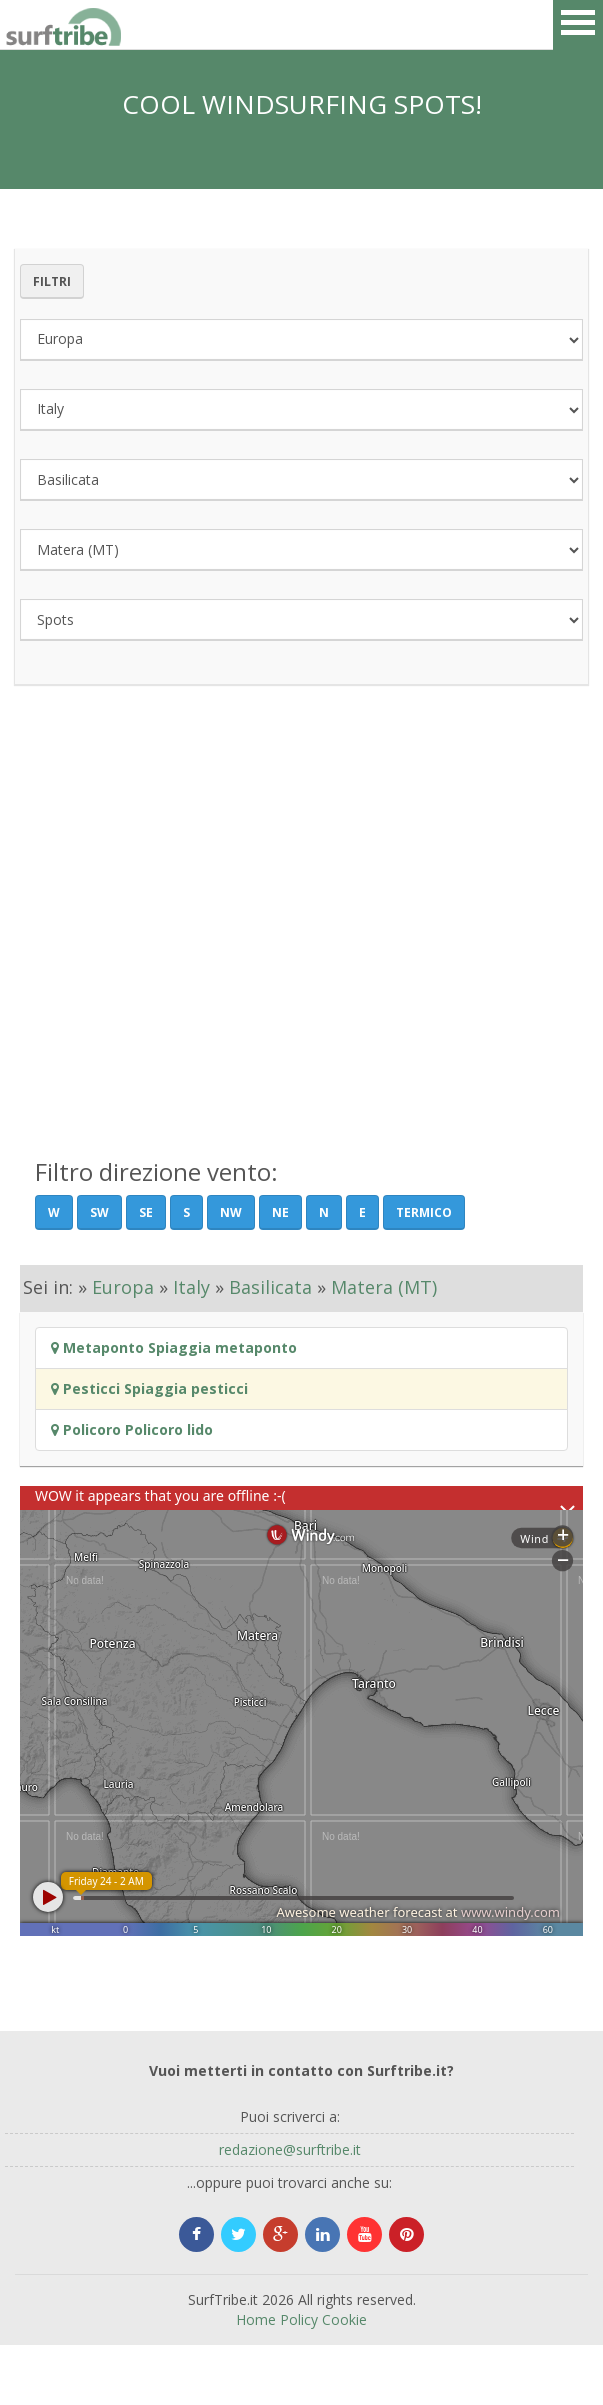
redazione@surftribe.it (290, 2149)
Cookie (344, 2319)
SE (146, 1212)
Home (256, 2319)
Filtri (52, 281)
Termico (424, 1212)
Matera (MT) (384, 1287)
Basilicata (270, 1287)
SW (99, 1212)
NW (231, 1212)
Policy (299, 2319)
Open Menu (578, 25)
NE (280, 1212)
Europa (123, 1287)
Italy (191, 1287)
